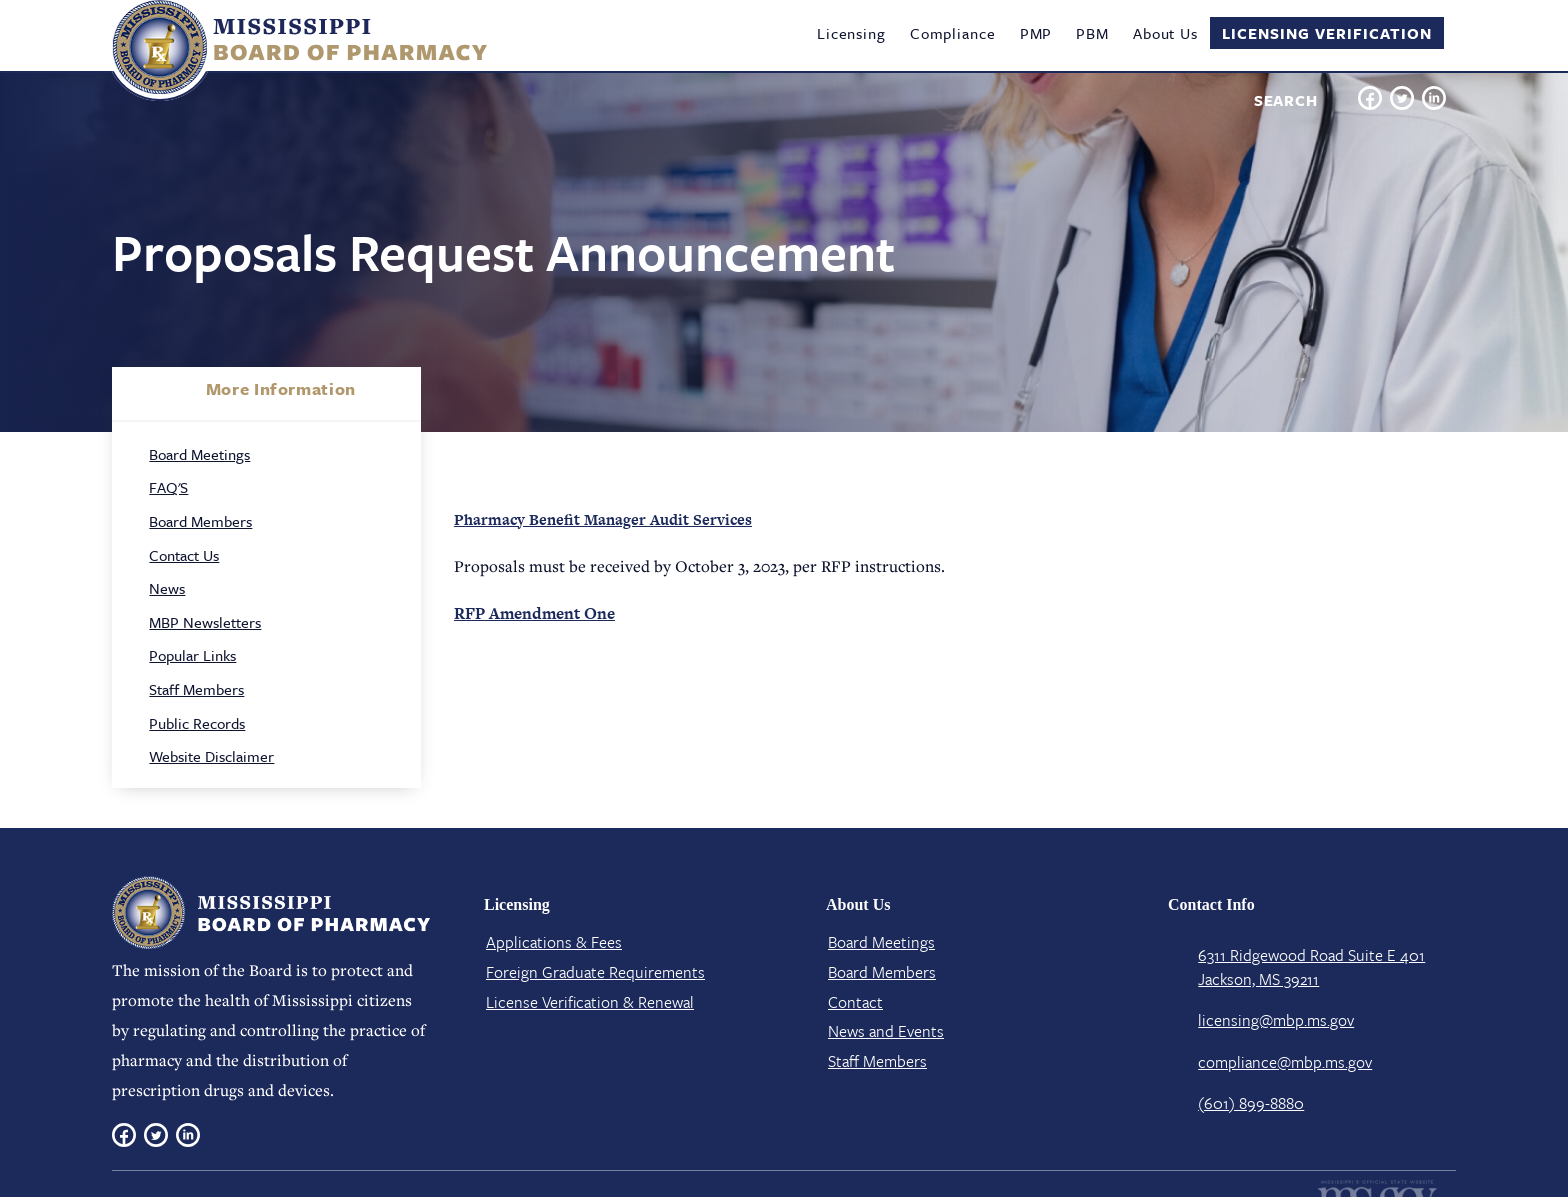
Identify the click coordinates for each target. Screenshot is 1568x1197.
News (167, 588)
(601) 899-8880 (1251, 1103)
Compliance (953, 33)
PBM (1092, 33)
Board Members (200, 521)
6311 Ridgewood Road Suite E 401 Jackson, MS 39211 (1311, 967)
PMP (1036, 33)
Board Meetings (199, 454)
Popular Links (192, 655)
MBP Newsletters (205, 622)
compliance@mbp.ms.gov (1285, 1062)
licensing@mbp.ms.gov (1276, 1020)
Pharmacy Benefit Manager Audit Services (603, 519)
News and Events (886, 1031)
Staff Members (196, 689)
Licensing (851, 33)
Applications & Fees (554, 942)
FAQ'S (168, 487)
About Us (1165, 33)
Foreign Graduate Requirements (595, 972)
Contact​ (855, 1002)
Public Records (197, 723)
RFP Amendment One (534, 613)
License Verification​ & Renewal (590, 1002)
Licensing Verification (1327, 33)
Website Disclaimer (211, 756)
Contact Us (184, 555)
